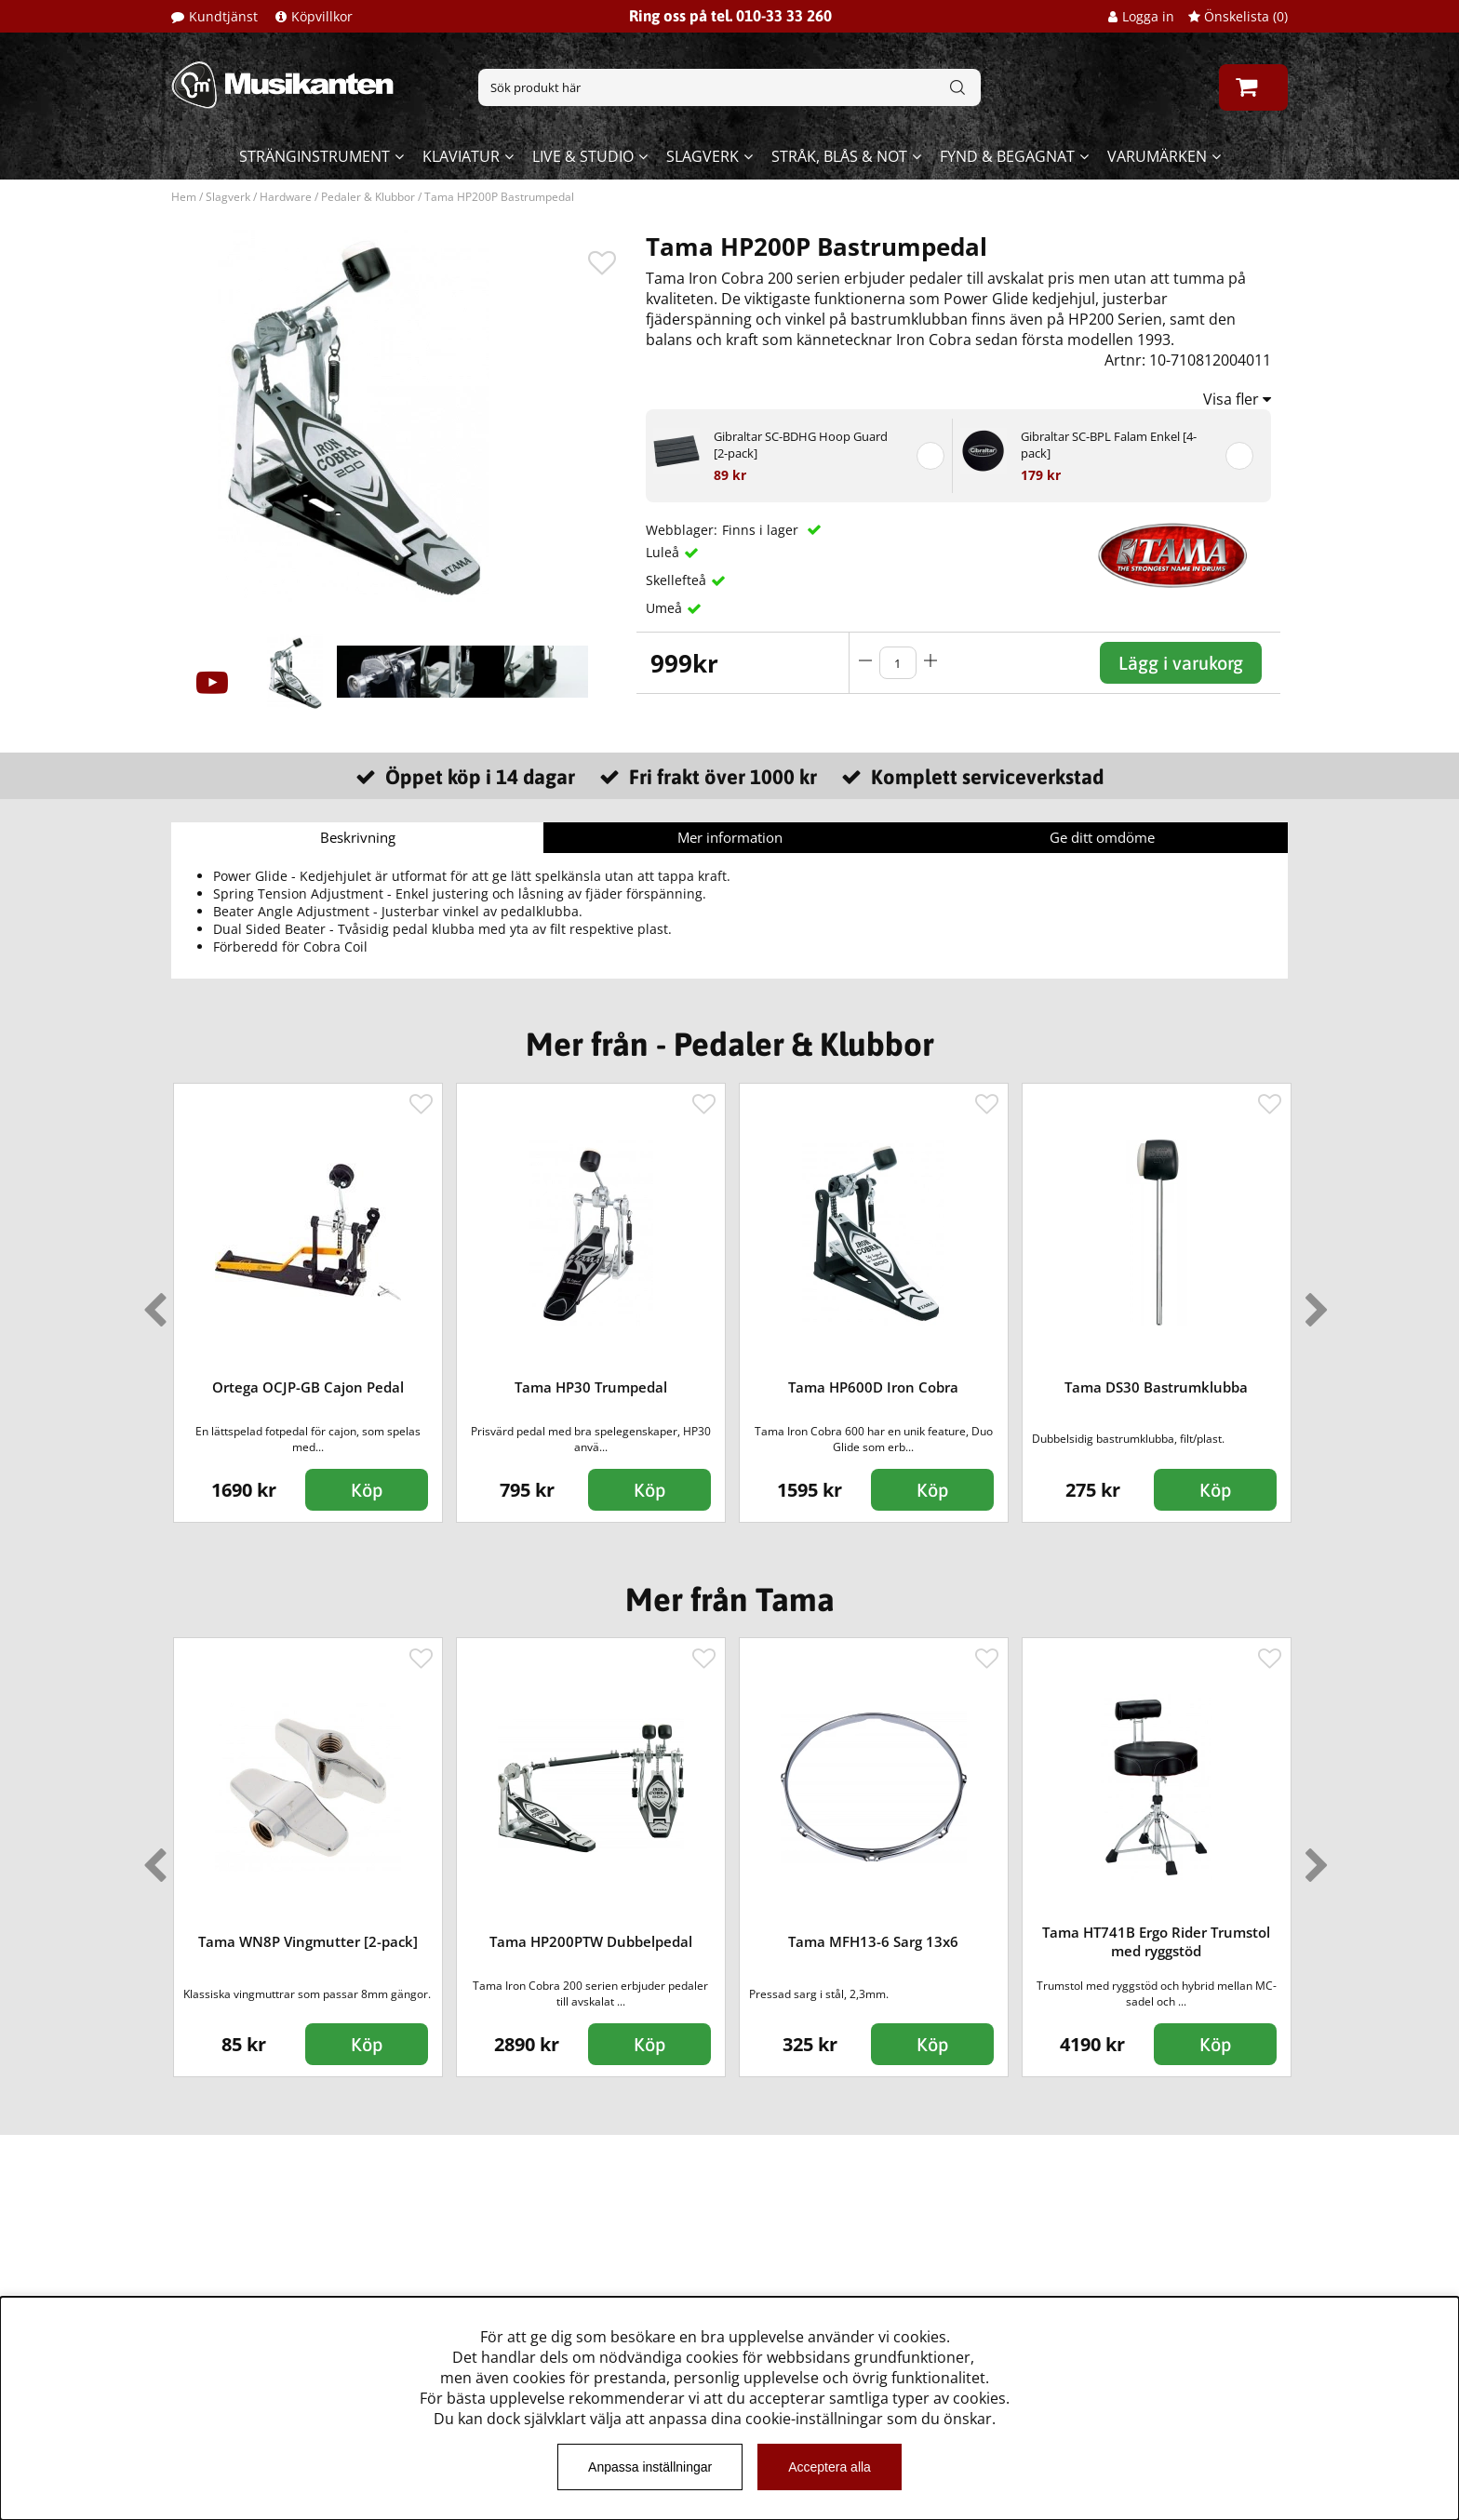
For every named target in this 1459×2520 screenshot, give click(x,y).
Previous (150, 1302)
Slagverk (702, 156)
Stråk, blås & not (839, 156)
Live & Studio (583, 156)
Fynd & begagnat (1007, 156)
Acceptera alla (829, 2467)
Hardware (286, 197)
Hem (183, 197)
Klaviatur (461, 156)
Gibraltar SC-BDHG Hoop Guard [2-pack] (801, 444)
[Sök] (729, 87)
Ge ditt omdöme (1102, 837)
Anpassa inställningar (650, 2467)
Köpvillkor (322, 16)
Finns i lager (762, 530)
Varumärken (1157, 156)
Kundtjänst (223, 16)
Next (1313, 1302)
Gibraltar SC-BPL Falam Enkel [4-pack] (1109, 444)
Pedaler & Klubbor (368, 197)
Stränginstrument (314, 156)
